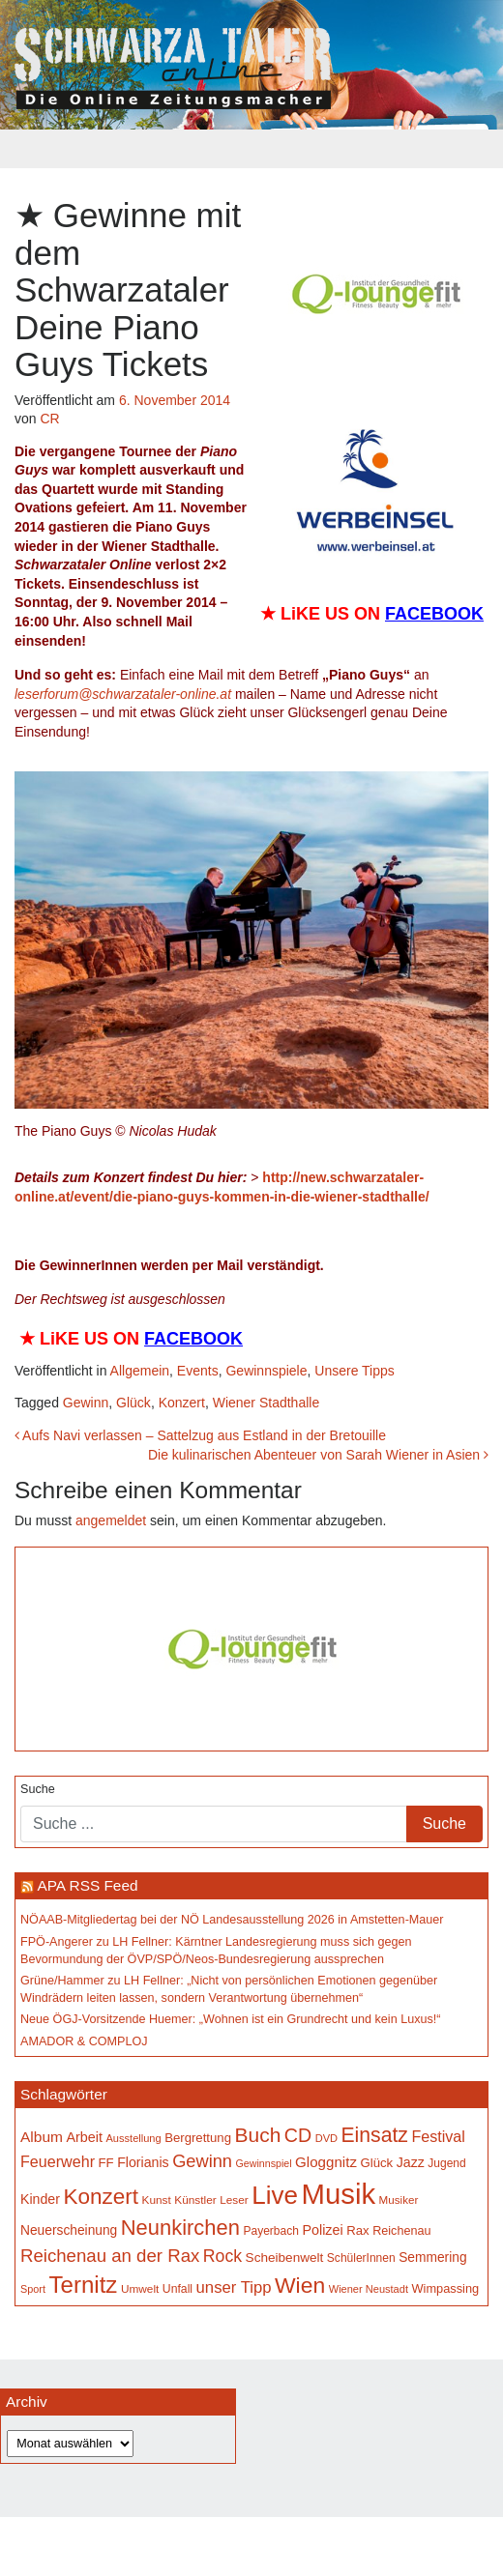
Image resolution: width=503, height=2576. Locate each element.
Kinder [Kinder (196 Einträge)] (40, 2199)
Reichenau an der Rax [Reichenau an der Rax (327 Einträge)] (109, 2255)
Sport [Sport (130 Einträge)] (32, 2289)
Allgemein (139, 1370)
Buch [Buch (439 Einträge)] (258, 2135)
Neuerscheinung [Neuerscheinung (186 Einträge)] (68, 2230)
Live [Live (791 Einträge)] (275, 2195)
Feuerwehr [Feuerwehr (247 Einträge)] (57, 2161)
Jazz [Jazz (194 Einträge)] (411, 2162)
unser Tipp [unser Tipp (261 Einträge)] (234, 2287)
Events (198, 1370)
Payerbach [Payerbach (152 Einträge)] (270, 2231)
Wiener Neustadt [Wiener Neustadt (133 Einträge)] (368, 2289)
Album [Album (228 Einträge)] (41, 2136)
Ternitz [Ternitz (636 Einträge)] (82, 2285)
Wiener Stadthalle (266, 1402)
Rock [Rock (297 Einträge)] (222, 2256)
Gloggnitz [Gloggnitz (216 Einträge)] (326, 2162)
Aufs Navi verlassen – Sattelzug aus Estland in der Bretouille (200, 1435)
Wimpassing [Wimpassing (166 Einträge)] (445, 2288)
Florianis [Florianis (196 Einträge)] (143, 2162)
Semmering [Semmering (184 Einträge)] (432, 2257)
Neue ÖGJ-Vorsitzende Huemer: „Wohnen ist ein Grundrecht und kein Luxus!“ (230, 2019)
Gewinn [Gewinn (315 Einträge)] (202, 2161)
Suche (37, 1789)
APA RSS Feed (87, 1885)
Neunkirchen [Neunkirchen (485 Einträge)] (180, 2227)
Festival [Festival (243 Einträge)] (438, 2136)
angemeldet (110, 1520)
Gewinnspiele (266, 1370)
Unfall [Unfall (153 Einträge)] (177, 2289)
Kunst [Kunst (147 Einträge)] (156, 2200)
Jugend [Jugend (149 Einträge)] (446, 2163)
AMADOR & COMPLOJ (84, 2041)
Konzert (182, 1402)
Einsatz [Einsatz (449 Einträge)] (374, 2135)
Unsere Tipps (354, 1370)
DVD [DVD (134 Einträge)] (326, 2138)
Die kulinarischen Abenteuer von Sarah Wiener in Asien (318, 1454)
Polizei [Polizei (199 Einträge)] (322, 2230)
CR (49, 418)
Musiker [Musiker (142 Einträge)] (399, 2199)
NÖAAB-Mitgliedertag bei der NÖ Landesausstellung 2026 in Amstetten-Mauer (232, 1919)
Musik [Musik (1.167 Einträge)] (339, 2194)
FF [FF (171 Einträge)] (106, 2163)
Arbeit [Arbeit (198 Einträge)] (84, 2137)
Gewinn (85, 1402)
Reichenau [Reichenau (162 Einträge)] (401, 2231)
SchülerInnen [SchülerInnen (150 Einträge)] (361, 2258)
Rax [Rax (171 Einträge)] (357, 2230)
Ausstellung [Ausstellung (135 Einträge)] (134, 2138)
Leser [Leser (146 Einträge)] (234, 2200)
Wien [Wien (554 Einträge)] (300, 2285)
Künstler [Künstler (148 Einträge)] (195, 2200)
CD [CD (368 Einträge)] (297, 2135)
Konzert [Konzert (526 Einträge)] (100, 2197)
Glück (133, 1402)
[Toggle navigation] (251, 149)
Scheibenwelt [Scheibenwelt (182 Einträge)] (285, 2257)
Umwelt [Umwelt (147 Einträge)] (140, 2289)
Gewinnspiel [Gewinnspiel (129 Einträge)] (264, 2163)
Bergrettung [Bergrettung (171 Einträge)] (197, 2137)
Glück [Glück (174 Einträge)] (376, 2163)
